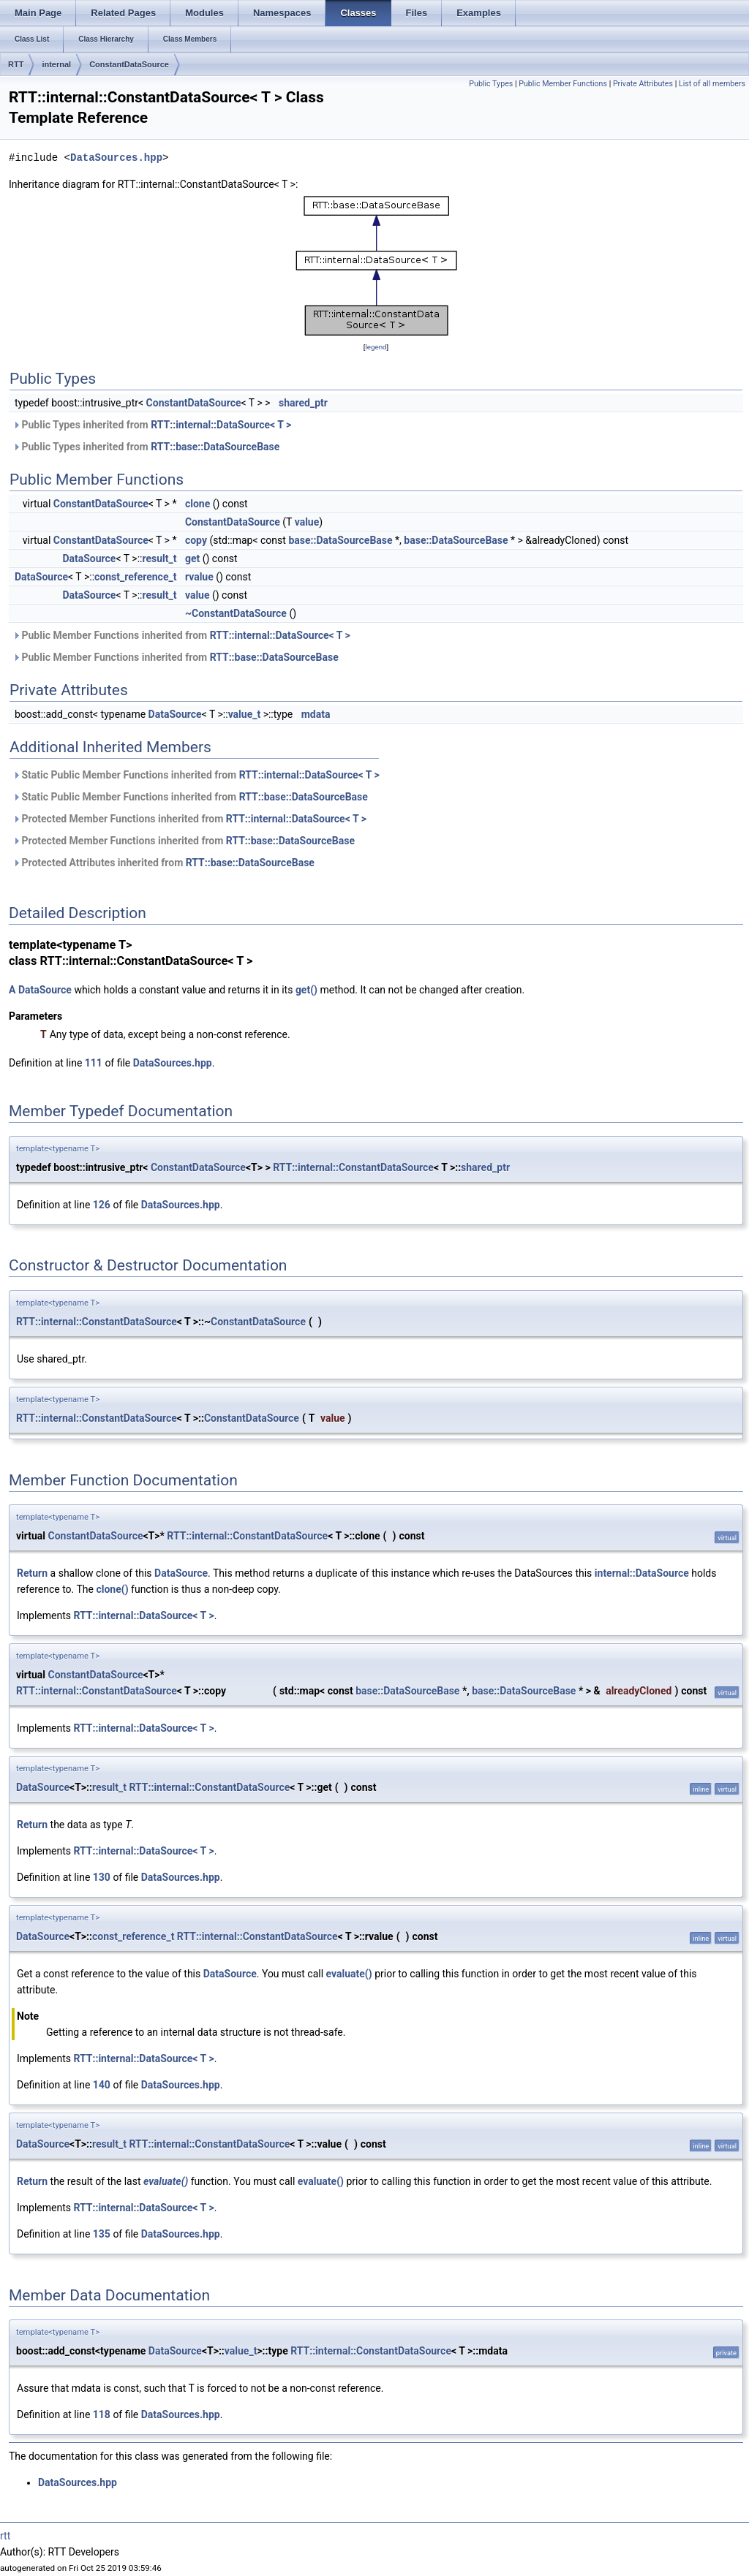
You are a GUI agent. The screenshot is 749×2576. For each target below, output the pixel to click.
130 (101, 1877)
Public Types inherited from (151, 425)
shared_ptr (303, 403)
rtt (5, 2536)
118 (101, 2414)
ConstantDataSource (129, 64)
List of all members (712, 83)
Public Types (491, 83)
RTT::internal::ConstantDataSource (353, 1167)
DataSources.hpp (116, 157)
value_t (244, 714)
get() (306, 990)
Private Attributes (643, 83)
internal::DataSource (642, 1573)
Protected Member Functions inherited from (189, 819)
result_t (159, 558)
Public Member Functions (563, 83)
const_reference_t (135, 577)
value (307, 522)
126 (101, 1205)
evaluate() (349, 1974)
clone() (112, 1589)
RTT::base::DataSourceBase (215, 446)
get (192, 558)
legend (375, 347)
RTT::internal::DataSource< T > (221, 425)
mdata (316, 714)
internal (56, 64)
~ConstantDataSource (236, 613)
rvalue (199, 577)
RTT (15, 64)
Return (32, 1573)
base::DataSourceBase (340, 540)
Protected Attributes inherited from (163, 862)
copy (196, 540)
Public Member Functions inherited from (181, 635)
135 (101, 2234)
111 (93, 1063)
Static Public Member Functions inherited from (196, 775)
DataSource (89, 558)
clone (197, 503)
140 (101, 2085)
